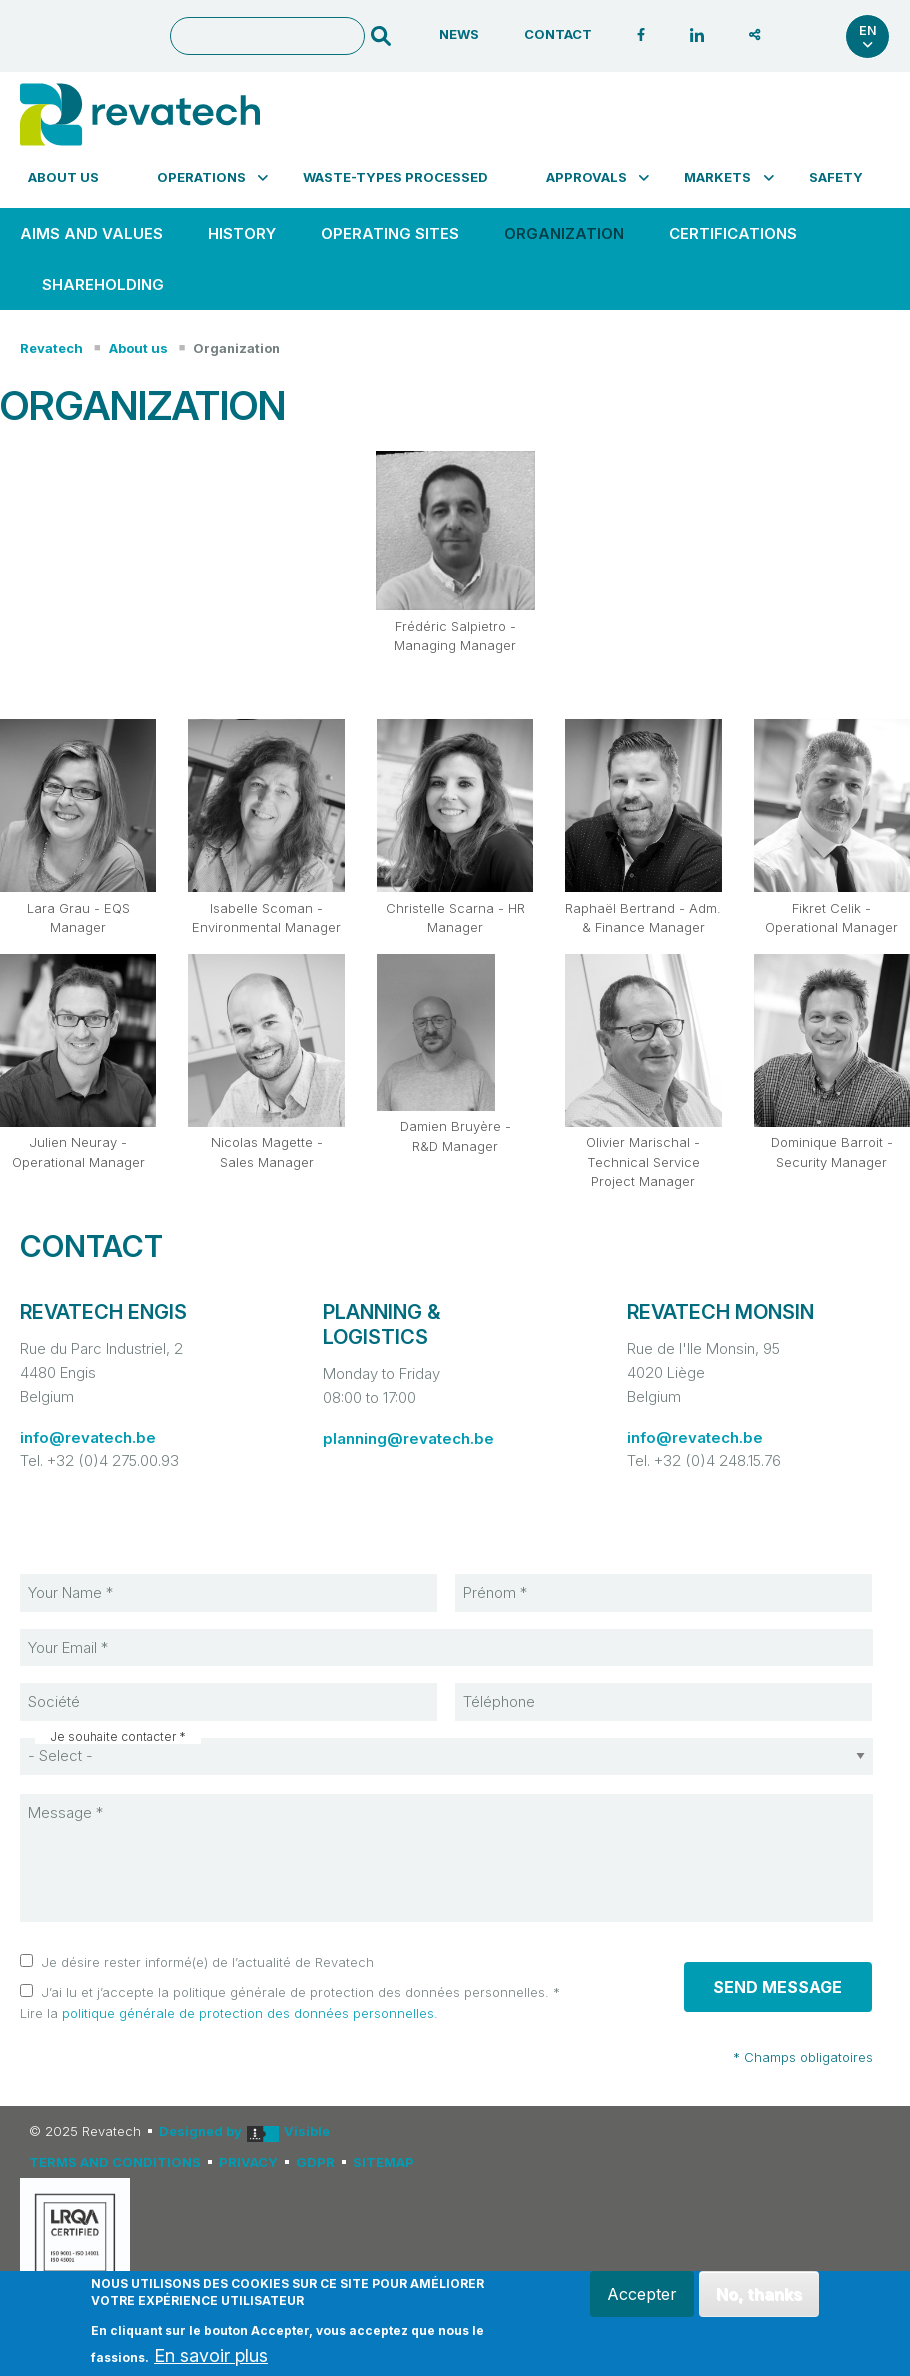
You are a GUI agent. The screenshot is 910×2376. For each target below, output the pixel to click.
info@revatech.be (88, 1437)
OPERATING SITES (390, 233)
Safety (836, 177)
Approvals (597, 177)
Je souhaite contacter (113, 1737)
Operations (212, 177)
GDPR (315, 2162)
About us (63, 177)
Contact (558, 34)
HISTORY (242, 233)
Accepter (641, 2294)
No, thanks (759, 2294)
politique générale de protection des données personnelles (248, 2013)
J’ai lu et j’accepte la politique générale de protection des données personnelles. (295, 1992)
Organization (564, 233)
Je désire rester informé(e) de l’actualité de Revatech (207, 1962)
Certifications (733, 233)
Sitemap (383, 2162)
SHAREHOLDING (103, 284)
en (868, 36)
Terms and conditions (115, 2162)
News (459, 34)
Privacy (248, 2162)
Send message (777, 1987)
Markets (728, 177)
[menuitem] (73, 177)
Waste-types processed (395, 177)
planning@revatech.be (408, 1438)
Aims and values (91, 233)
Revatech (51, 348)
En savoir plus (211, 2356)
